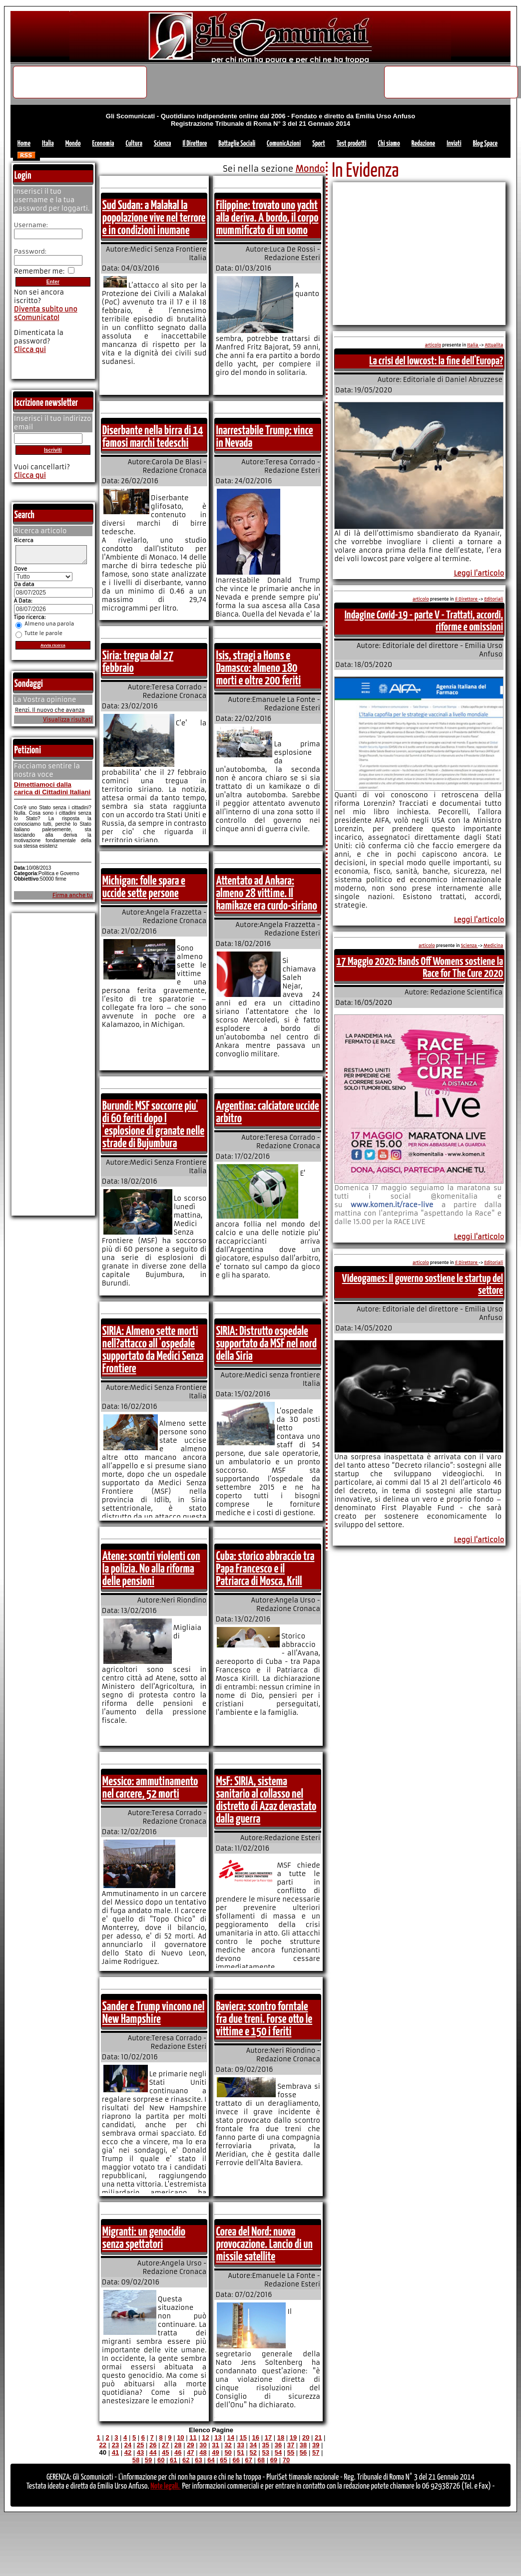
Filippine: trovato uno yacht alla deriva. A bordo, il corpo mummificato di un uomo (267, 218)
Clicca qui (30, 349)
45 (165, 2452)
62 (185, 2460)
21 (318, 2437)
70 (286, 2460)
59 (148, 2460)
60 (160, 2460)
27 (165, 2445)
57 (315, 2452)
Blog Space (485, 143)
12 (205, 2437)
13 (217, 2437)
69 (273, 2460)
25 (140, 2445)
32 (227, 2445)
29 (190, 2445)
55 (290, 2452)
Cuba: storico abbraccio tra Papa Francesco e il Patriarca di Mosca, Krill (265, 1569)
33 (240, 2445)
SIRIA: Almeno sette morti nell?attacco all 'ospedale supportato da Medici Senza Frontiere (153, 1350)
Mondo (73, 143)
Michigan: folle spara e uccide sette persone (143, 887)
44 (152, 2452)
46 (177, 2452)
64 (210, 2460)
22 (102, 2445)
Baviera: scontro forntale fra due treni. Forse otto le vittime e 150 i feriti (264, 2019)
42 (127, 2452)
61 (173, 2460)
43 (140, 2452)
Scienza (162, 143)
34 (253, 2445)
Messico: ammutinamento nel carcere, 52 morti (150, 1788)
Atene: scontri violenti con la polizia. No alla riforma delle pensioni (151, 1569)
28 (177, 2445)
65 (223, 2460)
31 (215, 2445)
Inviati (454, 143)
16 (255, 2437)
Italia (48, 143)
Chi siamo (389, 143)
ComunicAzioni (284, 143)
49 (215, 2452)
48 (202, 2452)
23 (115, 2445)
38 (303, 2445)
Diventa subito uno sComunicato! (45, 313)
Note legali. (165, 2486)
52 (253, 2452)
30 (202, 2445)
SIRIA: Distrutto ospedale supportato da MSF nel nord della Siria (266, 1343)
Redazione (423, 143)
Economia (103, 143)
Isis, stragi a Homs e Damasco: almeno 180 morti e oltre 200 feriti (258, 668)
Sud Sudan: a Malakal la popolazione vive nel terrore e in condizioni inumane (154, 218)
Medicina (493, 945)
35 (265, 2445)
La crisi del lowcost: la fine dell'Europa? (436, 361)
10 (180, 2437)
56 (303, 2452)
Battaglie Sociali (236, 143)
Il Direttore (194, 143)
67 (248, 2460)
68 (261, 2460)
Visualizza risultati (67, 722)
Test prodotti (352, 143)
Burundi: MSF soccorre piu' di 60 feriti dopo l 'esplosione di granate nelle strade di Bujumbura (153, 1125)
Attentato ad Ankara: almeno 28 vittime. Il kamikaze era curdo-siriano (266, 893)
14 (230, 2437)
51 (240, 2452)
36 (278, 2445)
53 (265, 2452)
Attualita (494, 344)
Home (23, 143)
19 (293, 2437)
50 (227, 2452)
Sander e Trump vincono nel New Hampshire (153, 2013)
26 (152, 2445)
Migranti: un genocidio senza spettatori (143, 2238)
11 (192, 2437)
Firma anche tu (72, 898)
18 (280, 2437)
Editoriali (493, 599)
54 (278, 2452)
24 (127, 2445)
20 (305, 2437)
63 (198, 2460)
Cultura (133, 143)
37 (290, 2445)
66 (235, 2460)
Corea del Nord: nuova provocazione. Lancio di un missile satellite (264, 2244)
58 (135, 2460)
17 (268, 2437)
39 (315, 2445)
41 (115, 2452)
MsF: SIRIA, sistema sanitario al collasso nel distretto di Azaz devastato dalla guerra (266, 1800)
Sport (318, 143)
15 (243, 2437)
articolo (433, 344)
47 (190, 2452)
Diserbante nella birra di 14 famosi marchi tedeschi (152, 437)
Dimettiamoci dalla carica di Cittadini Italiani (52, 791)
